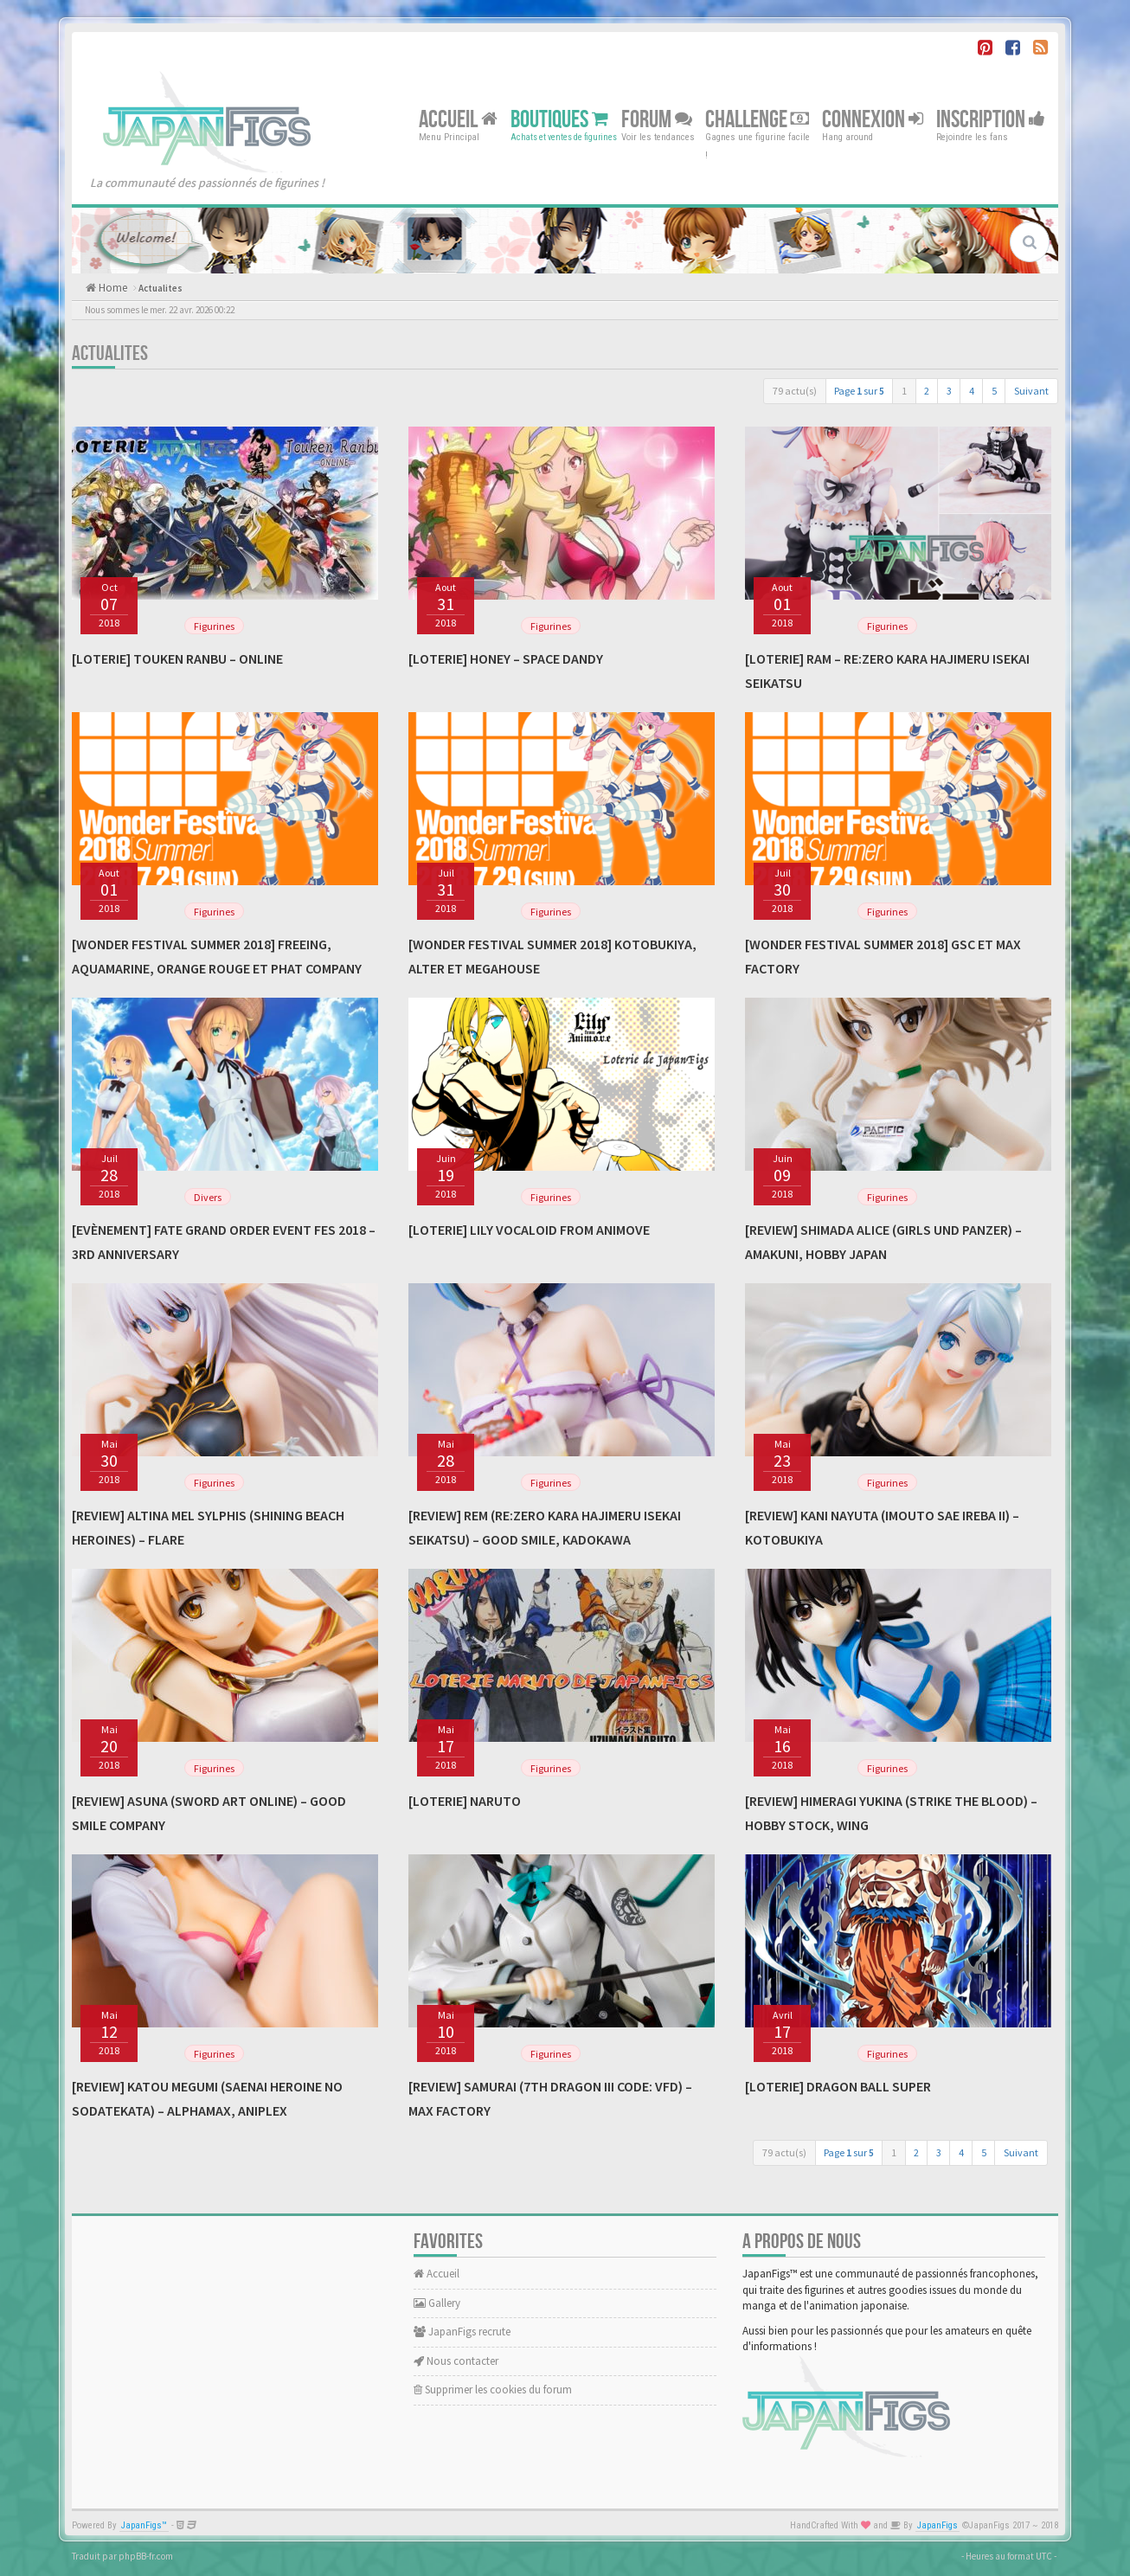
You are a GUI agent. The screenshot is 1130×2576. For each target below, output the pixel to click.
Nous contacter (456, 2361)
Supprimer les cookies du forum (493, 2389)
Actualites (160, 288)
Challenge (757, 119)
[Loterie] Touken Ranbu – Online (177, 658)
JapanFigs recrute (462, 2331)
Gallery (437, 2303)
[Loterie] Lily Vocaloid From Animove (529, 1229)
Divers (208, 1197)
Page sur (859, 390)
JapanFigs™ (144, 2525)
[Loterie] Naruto (464, 1800)
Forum (656, 119)
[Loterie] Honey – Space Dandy (505, 658)
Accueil (458, 119)
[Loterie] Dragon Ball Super (838, 2086)
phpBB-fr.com (146, 2556)
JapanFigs (937, 2525)
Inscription (990, 119)
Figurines (214, 626)
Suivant (1031, 390)
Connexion (872, 119)
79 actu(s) (795, 390)
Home (111, 287)
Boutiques (559, 119)
